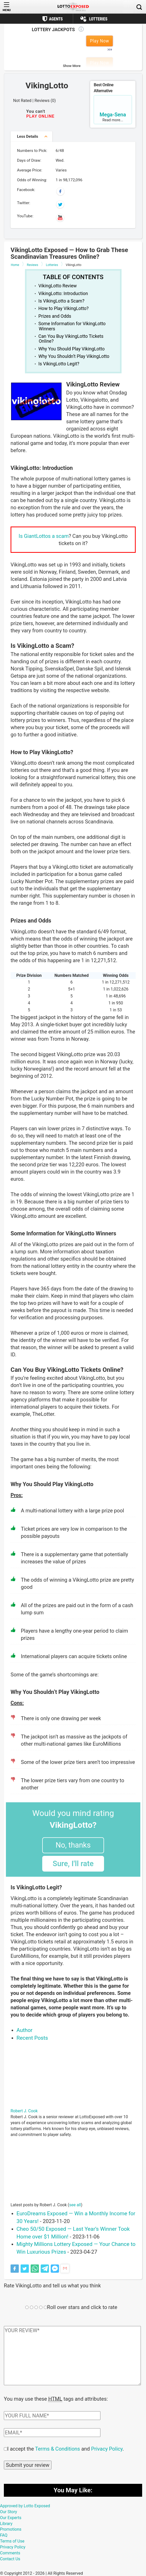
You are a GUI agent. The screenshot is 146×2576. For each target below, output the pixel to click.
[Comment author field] (52, 2415)
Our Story (8, 2511)
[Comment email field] (52, 2432)
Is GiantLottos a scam (43, 536)
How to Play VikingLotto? (63, 308)
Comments (10, 2552)
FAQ (3, 2534)
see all (75, 2204)
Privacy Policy (107, 2448)
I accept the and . (65, 2448)
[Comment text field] (72, 2355)
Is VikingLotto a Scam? (61, 301)
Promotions (10, 2528)
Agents (56, 18)
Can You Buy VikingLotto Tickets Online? (71, 339)
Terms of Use (12, 2540)
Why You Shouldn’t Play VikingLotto (73, 356)
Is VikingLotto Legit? (58, 363)
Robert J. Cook (24, 2110)
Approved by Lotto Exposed (25, 2505)
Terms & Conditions (57, 2448)
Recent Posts (32, 2038)
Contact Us (10, 2558)
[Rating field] (27, 2307)
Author (24, 2030)
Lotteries (98, 18)
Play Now (99, 41)
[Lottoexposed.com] (73, 7)
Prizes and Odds (54, 316)
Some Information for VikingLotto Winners (72, 326)
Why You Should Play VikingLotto (71, 348)
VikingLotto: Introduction (63, 293)
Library (6, 2523)
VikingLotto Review (57, 285)
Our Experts (10, 2517)
